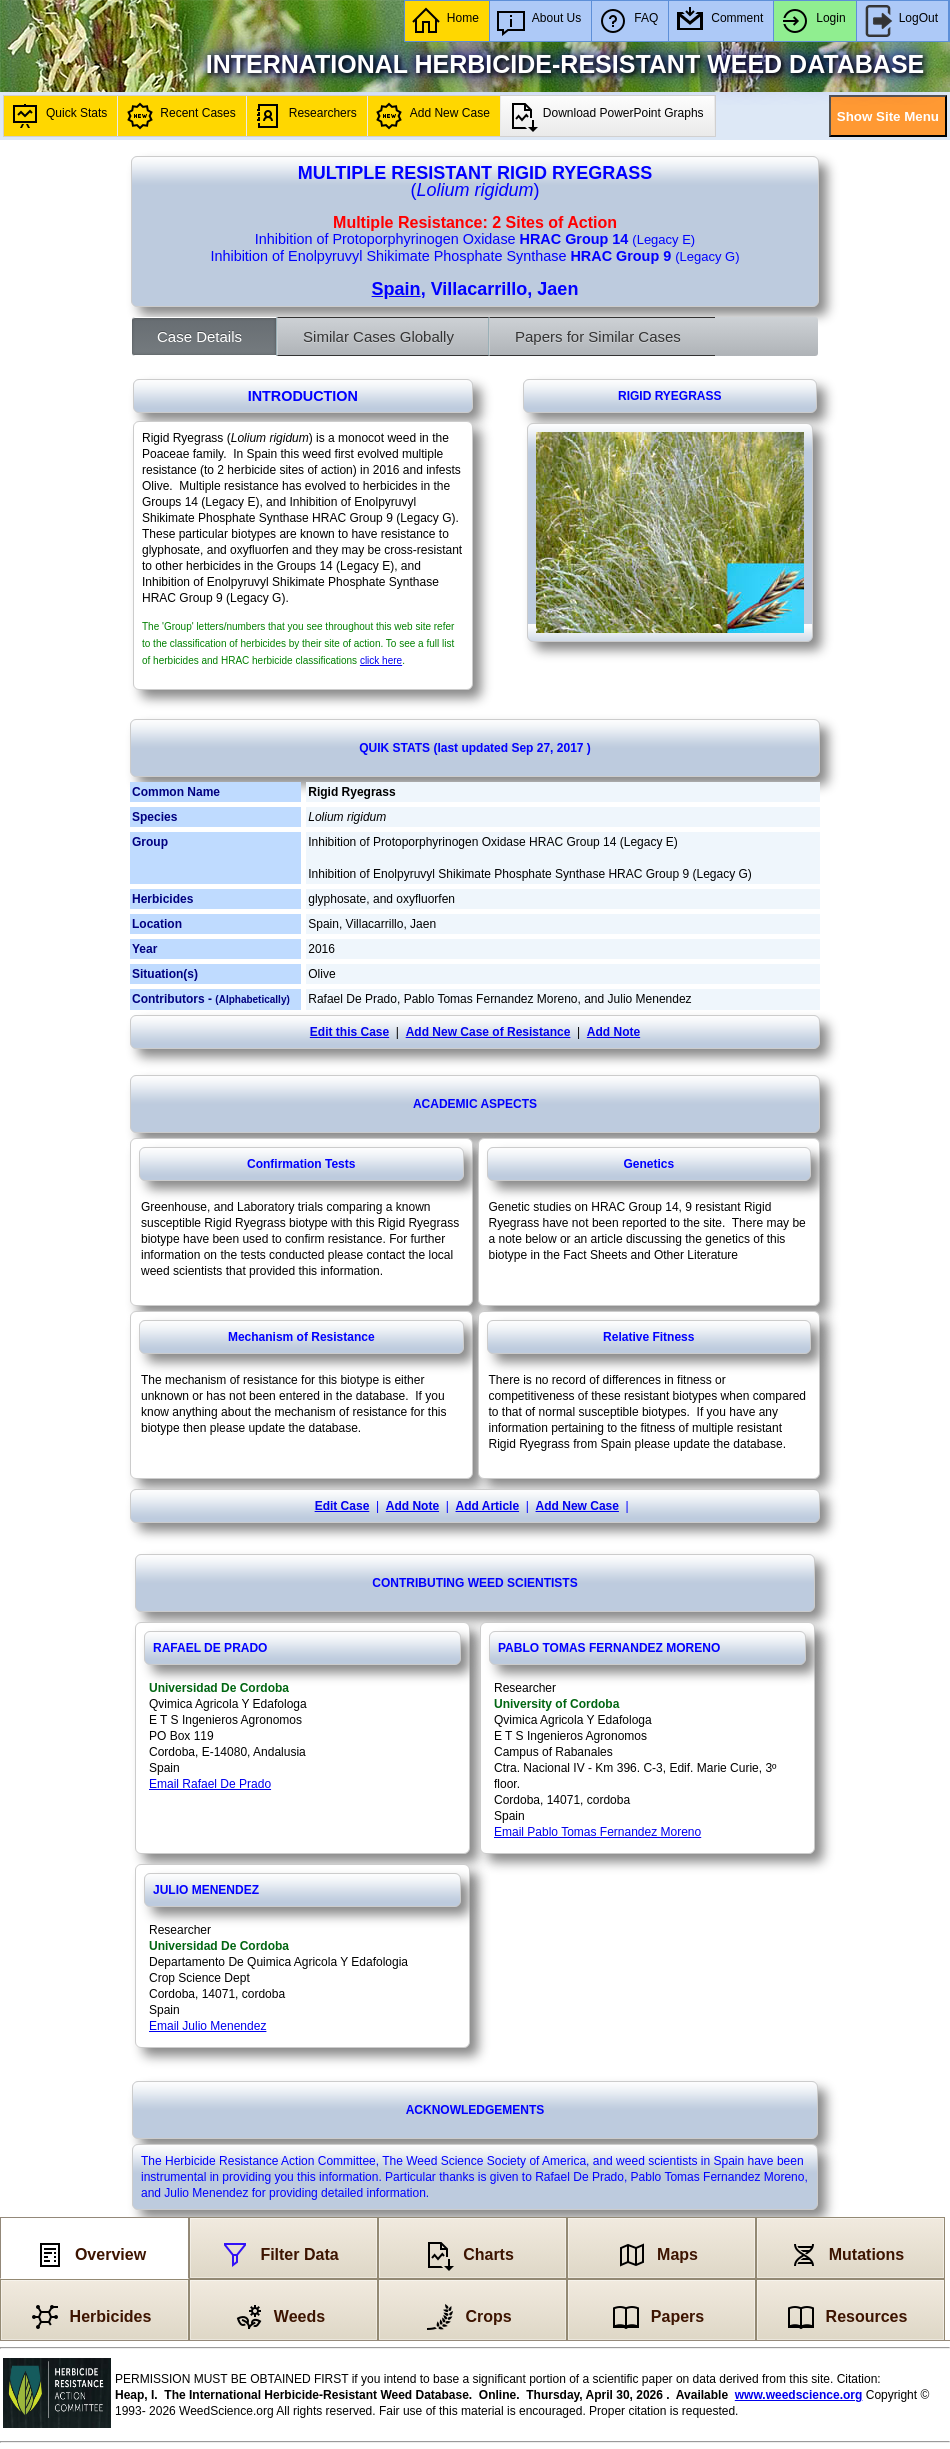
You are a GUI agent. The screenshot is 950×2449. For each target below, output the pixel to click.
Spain (396, 289)
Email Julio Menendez (207, 2026)
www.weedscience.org (799, 2395)
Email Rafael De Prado (210, 1784)
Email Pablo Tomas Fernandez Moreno (597, 1832)
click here (381, 660)
